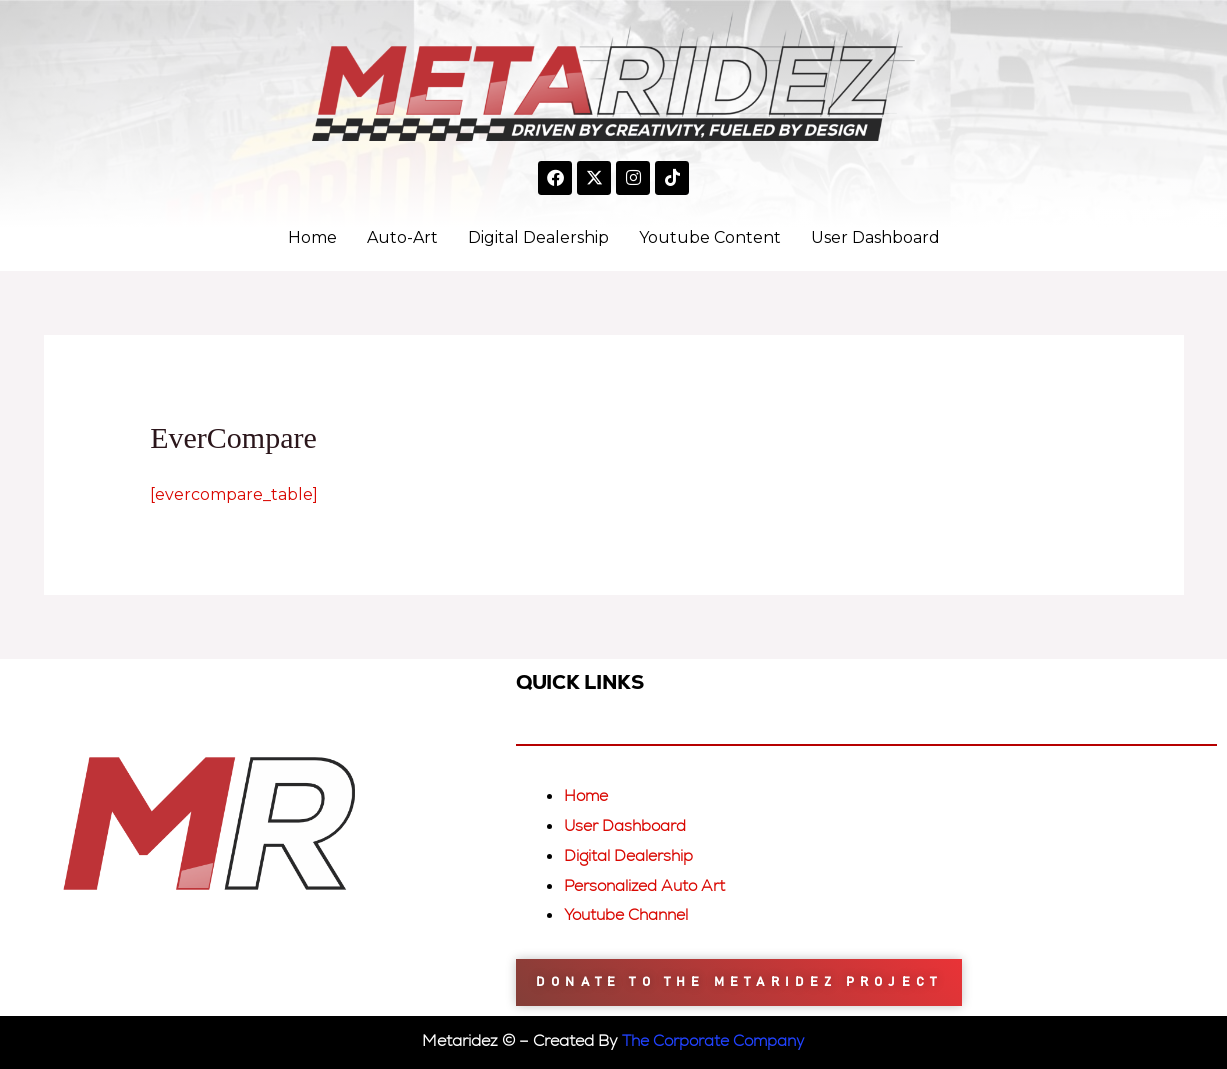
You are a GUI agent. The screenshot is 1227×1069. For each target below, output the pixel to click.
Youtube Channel (629, 914)
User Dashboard (875, 237)
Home (312, 237)
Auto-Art (402, 237)
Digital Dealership (538, 237)
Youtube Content (710, 237)
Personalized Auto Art (647, 885)
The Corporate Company (713, 1040)
